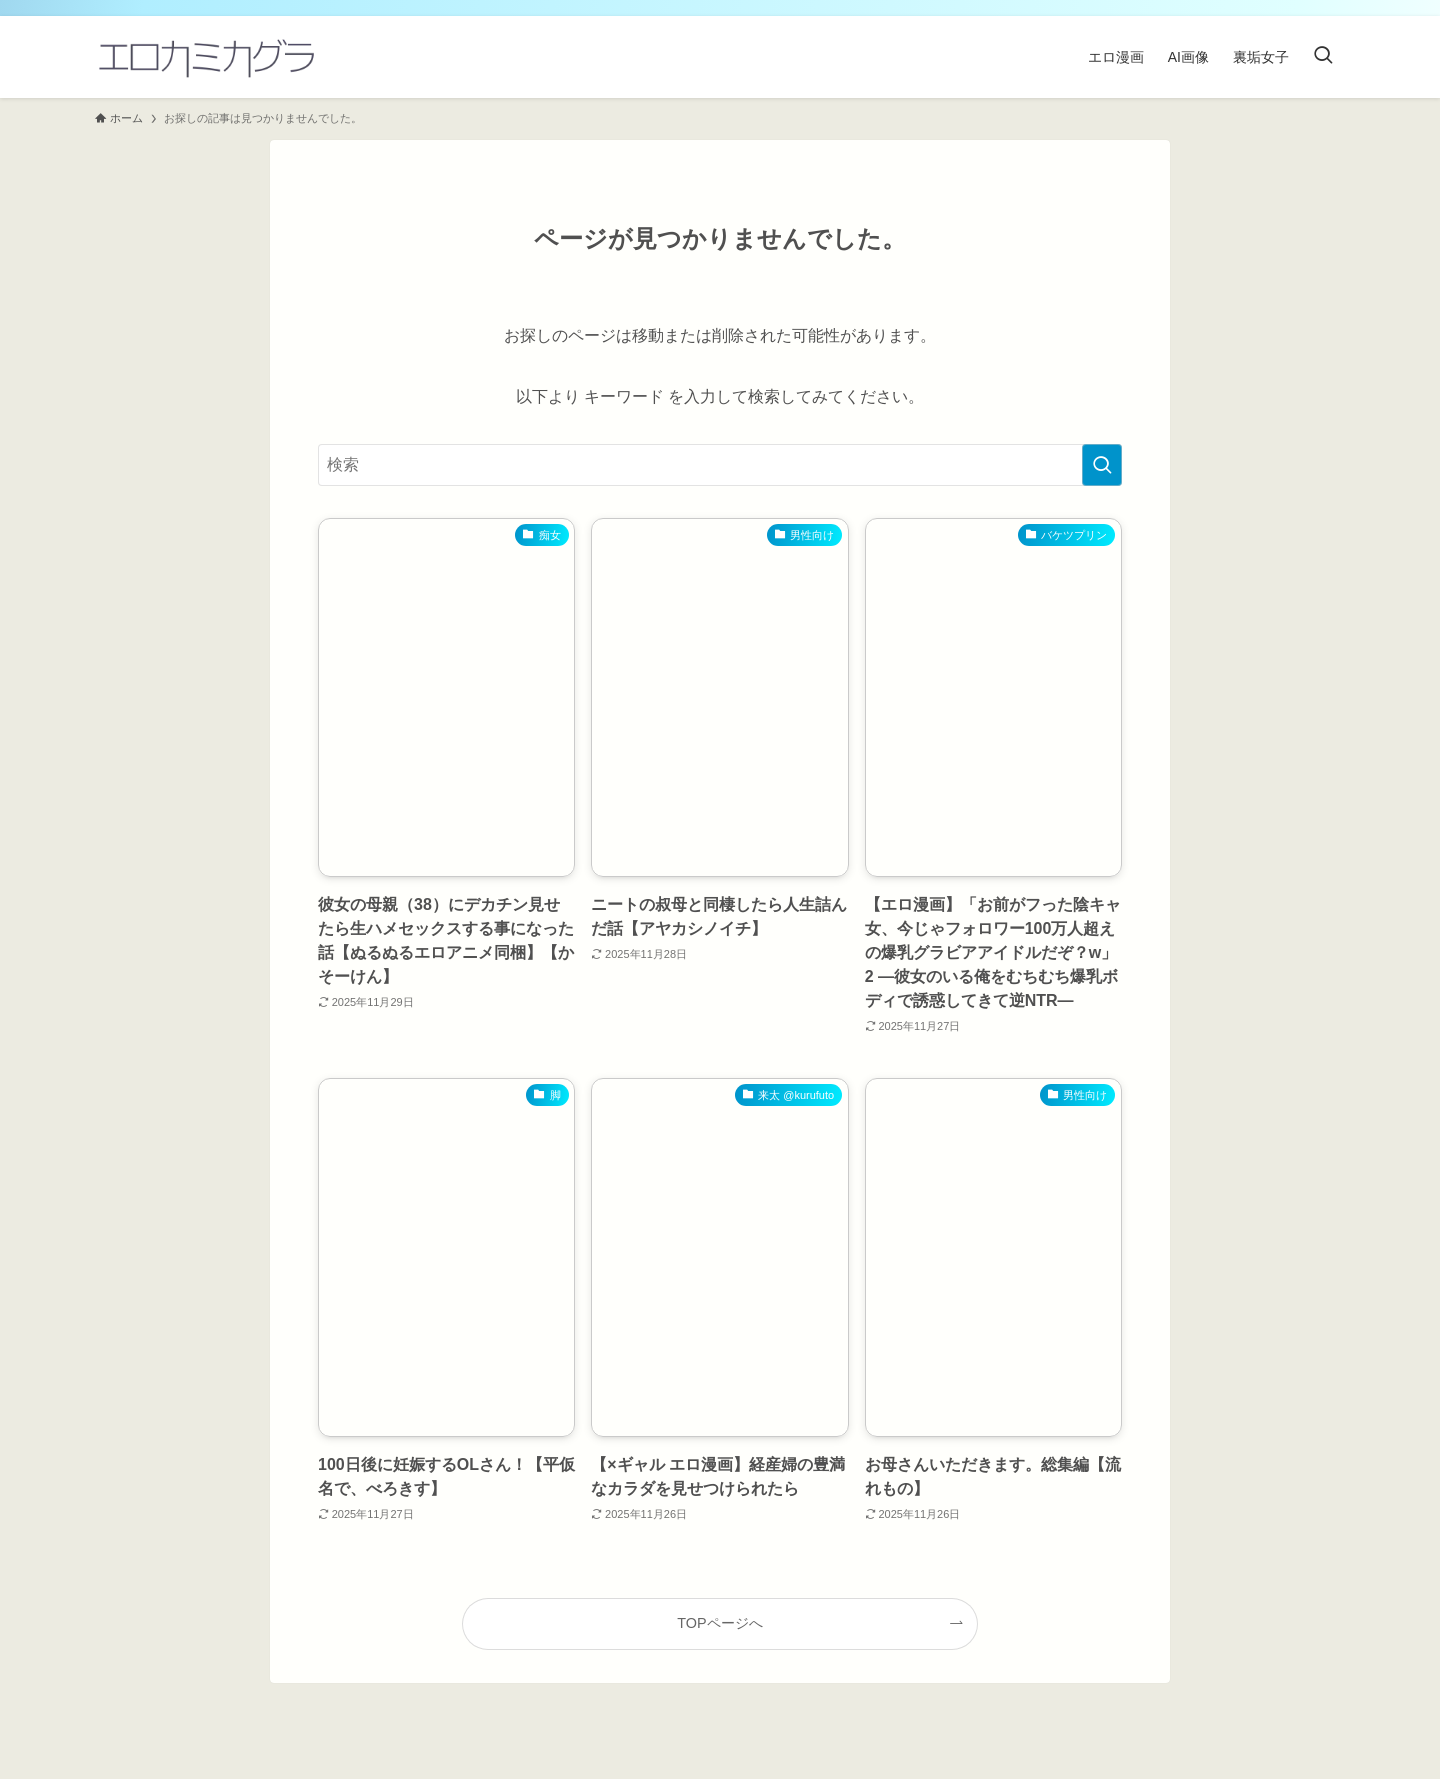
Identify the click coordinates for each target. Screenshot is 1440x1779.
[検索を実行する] (1102, 465)
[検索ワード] (720, 465)
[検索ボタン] (1323, 57)
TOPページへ (719, 1623)
